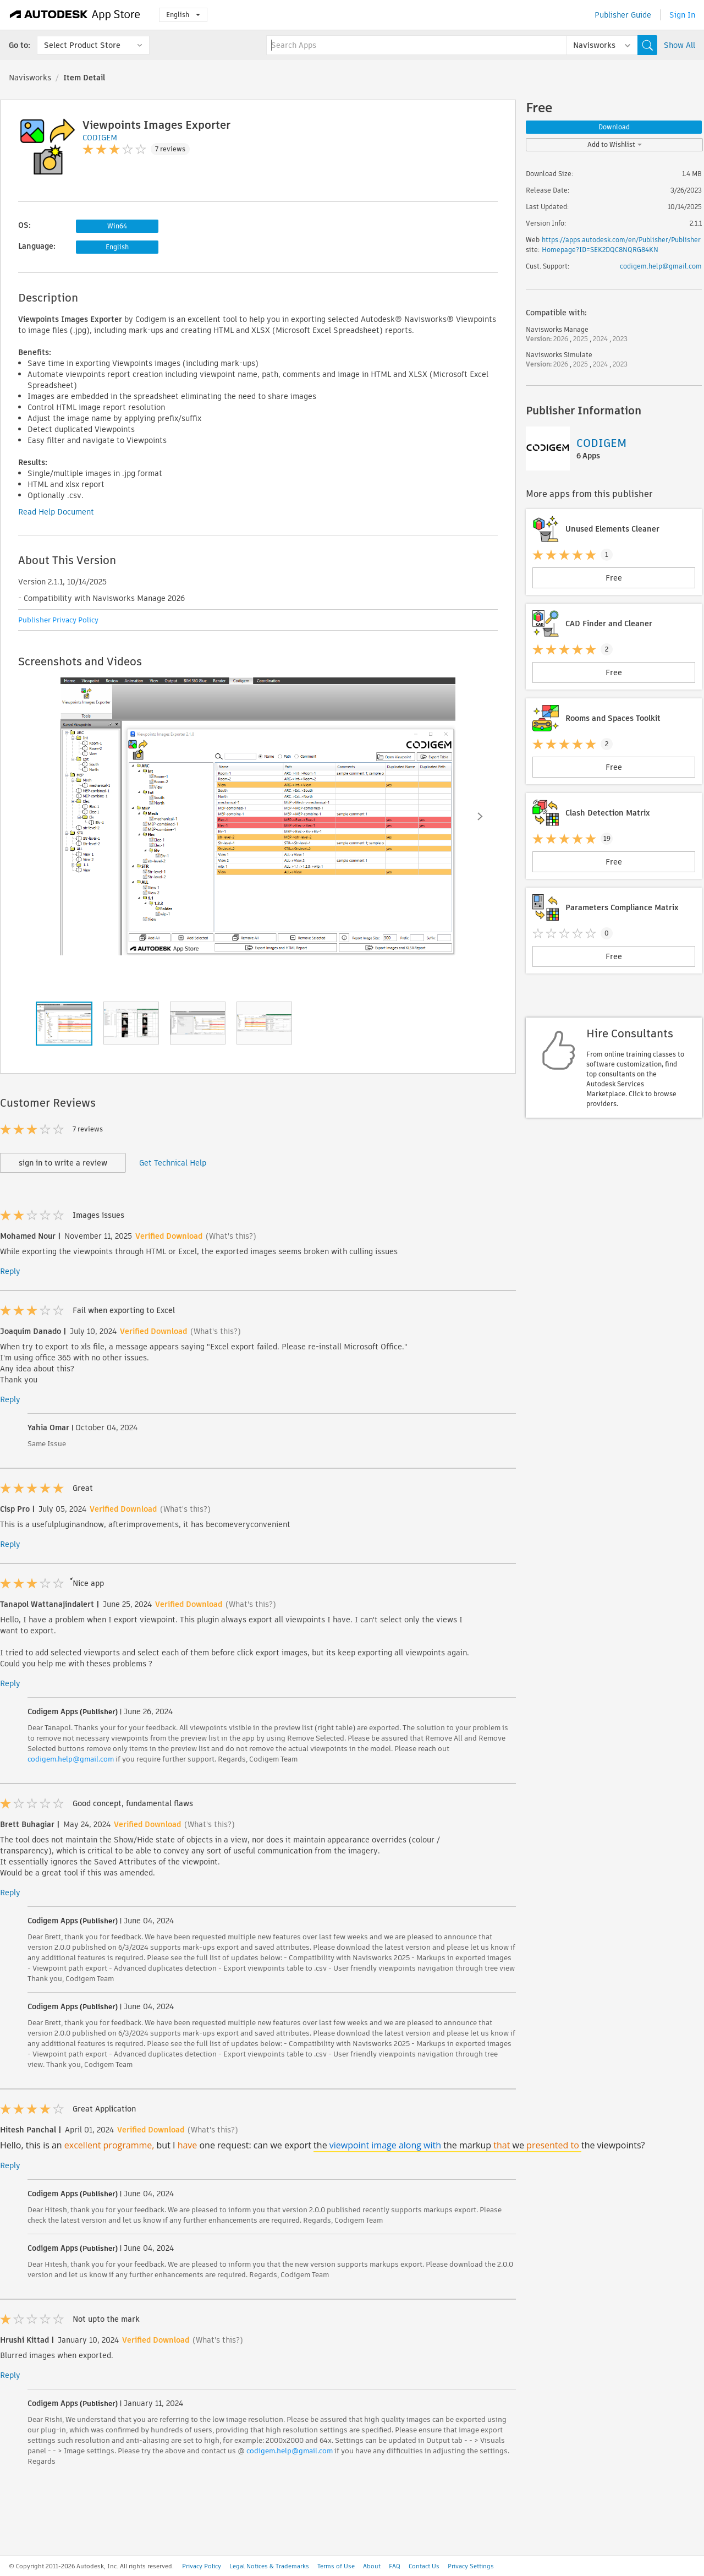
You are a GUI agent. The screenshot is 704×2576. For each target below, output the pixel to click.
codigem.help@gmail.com (71, 1759)
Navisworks (30, 77)
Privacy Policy (201, 2566)
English (183, 14)
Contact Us (424, 2566)
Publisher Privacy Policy (58, 620)
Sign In (682, 14)
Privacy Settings (471, 2566)
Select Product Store (82, 45)
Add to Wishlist (614, 144)
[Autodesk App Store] (75, 15)
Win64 (117, 226)
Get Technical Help (172, 1162)
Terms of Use (336, 2566)
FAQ (394, 2566)
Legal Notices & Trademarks (269, 2566)
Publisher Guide (623, 14)
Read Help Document (56, 511)
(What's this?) (231, 1235)
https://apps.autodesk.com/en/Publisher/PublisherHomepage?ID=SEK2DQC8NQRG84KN (621, 244)
